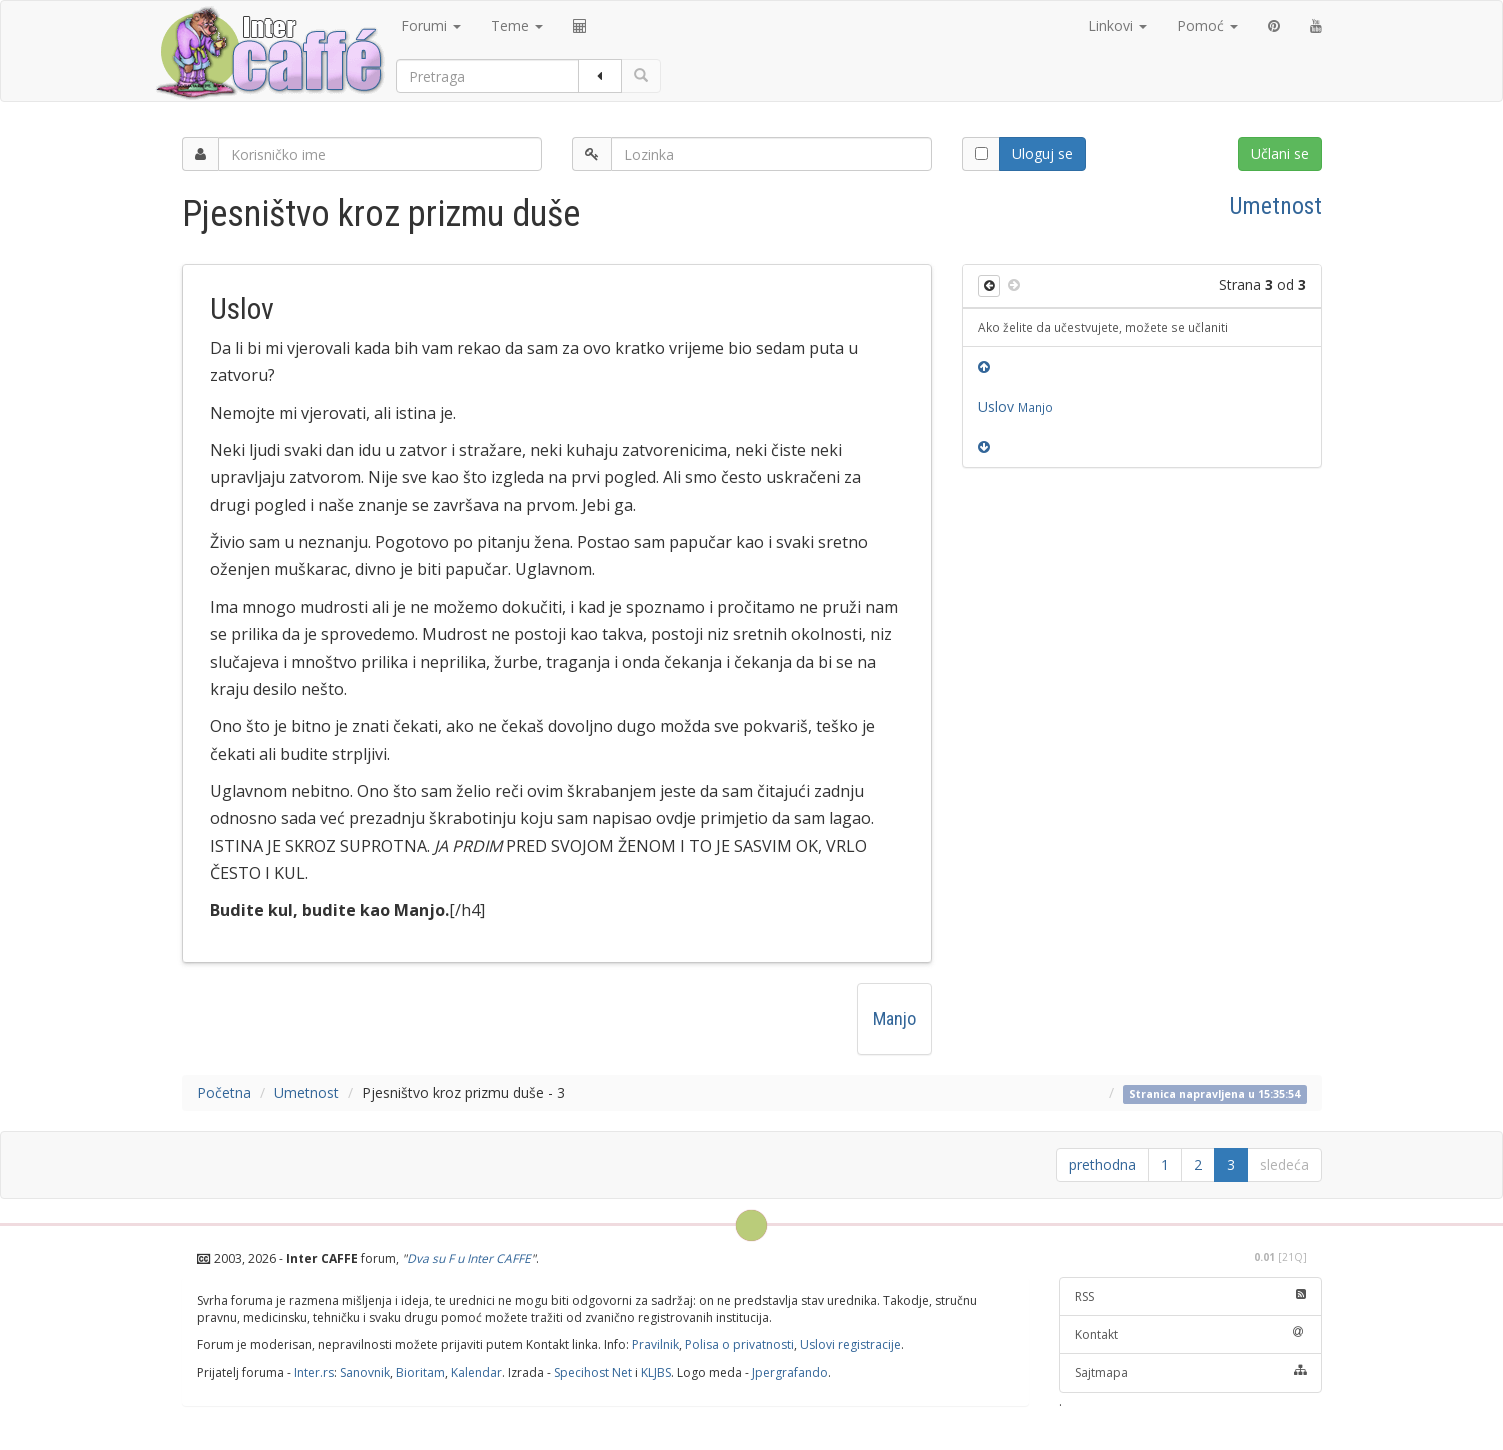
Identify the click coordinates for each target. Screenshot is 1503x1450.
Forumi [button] (431, 25)
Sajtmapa (1190, 1372)
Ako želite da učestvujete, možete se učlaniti (1103, 327)
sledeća (1284, 1164)
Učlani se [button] (1280, 153)
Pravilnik (655, 1344)
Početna (224, 1092)
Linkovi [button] (1117, 25)
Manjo (894, 1018)
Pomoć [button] (1207, 25)
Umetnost (1276, 206)
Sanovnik (365, 1372)
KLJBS (656, 1372)
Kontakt (1190, 1334)
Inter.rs (314, 1372)
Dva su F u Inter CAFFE (469, 1258)
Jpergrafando (790, 1372)
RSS (1190, 1296)
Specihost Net (593, 1372)
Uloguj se (1042, 153)
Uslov (1015, 406)
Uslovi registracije (850, 1344)
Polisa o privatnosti (739, 1344)
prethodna (1102, 1164)
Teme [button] (517, 25)
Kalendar (476, 1372)
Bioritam (420, 1372)
